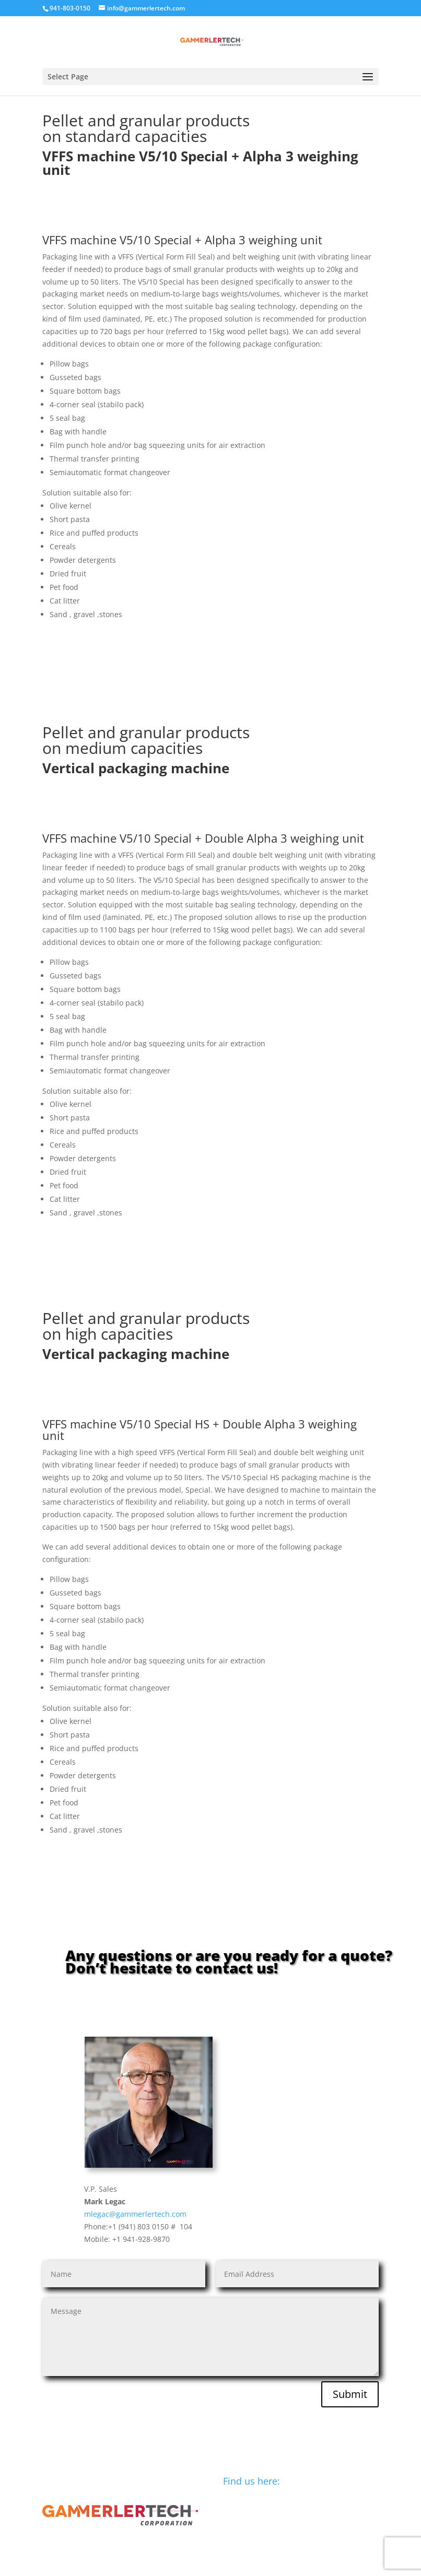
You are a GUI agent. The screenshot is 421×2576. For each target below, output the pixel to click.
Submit (350, 2394)
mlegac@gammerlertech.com (135, 2214)
